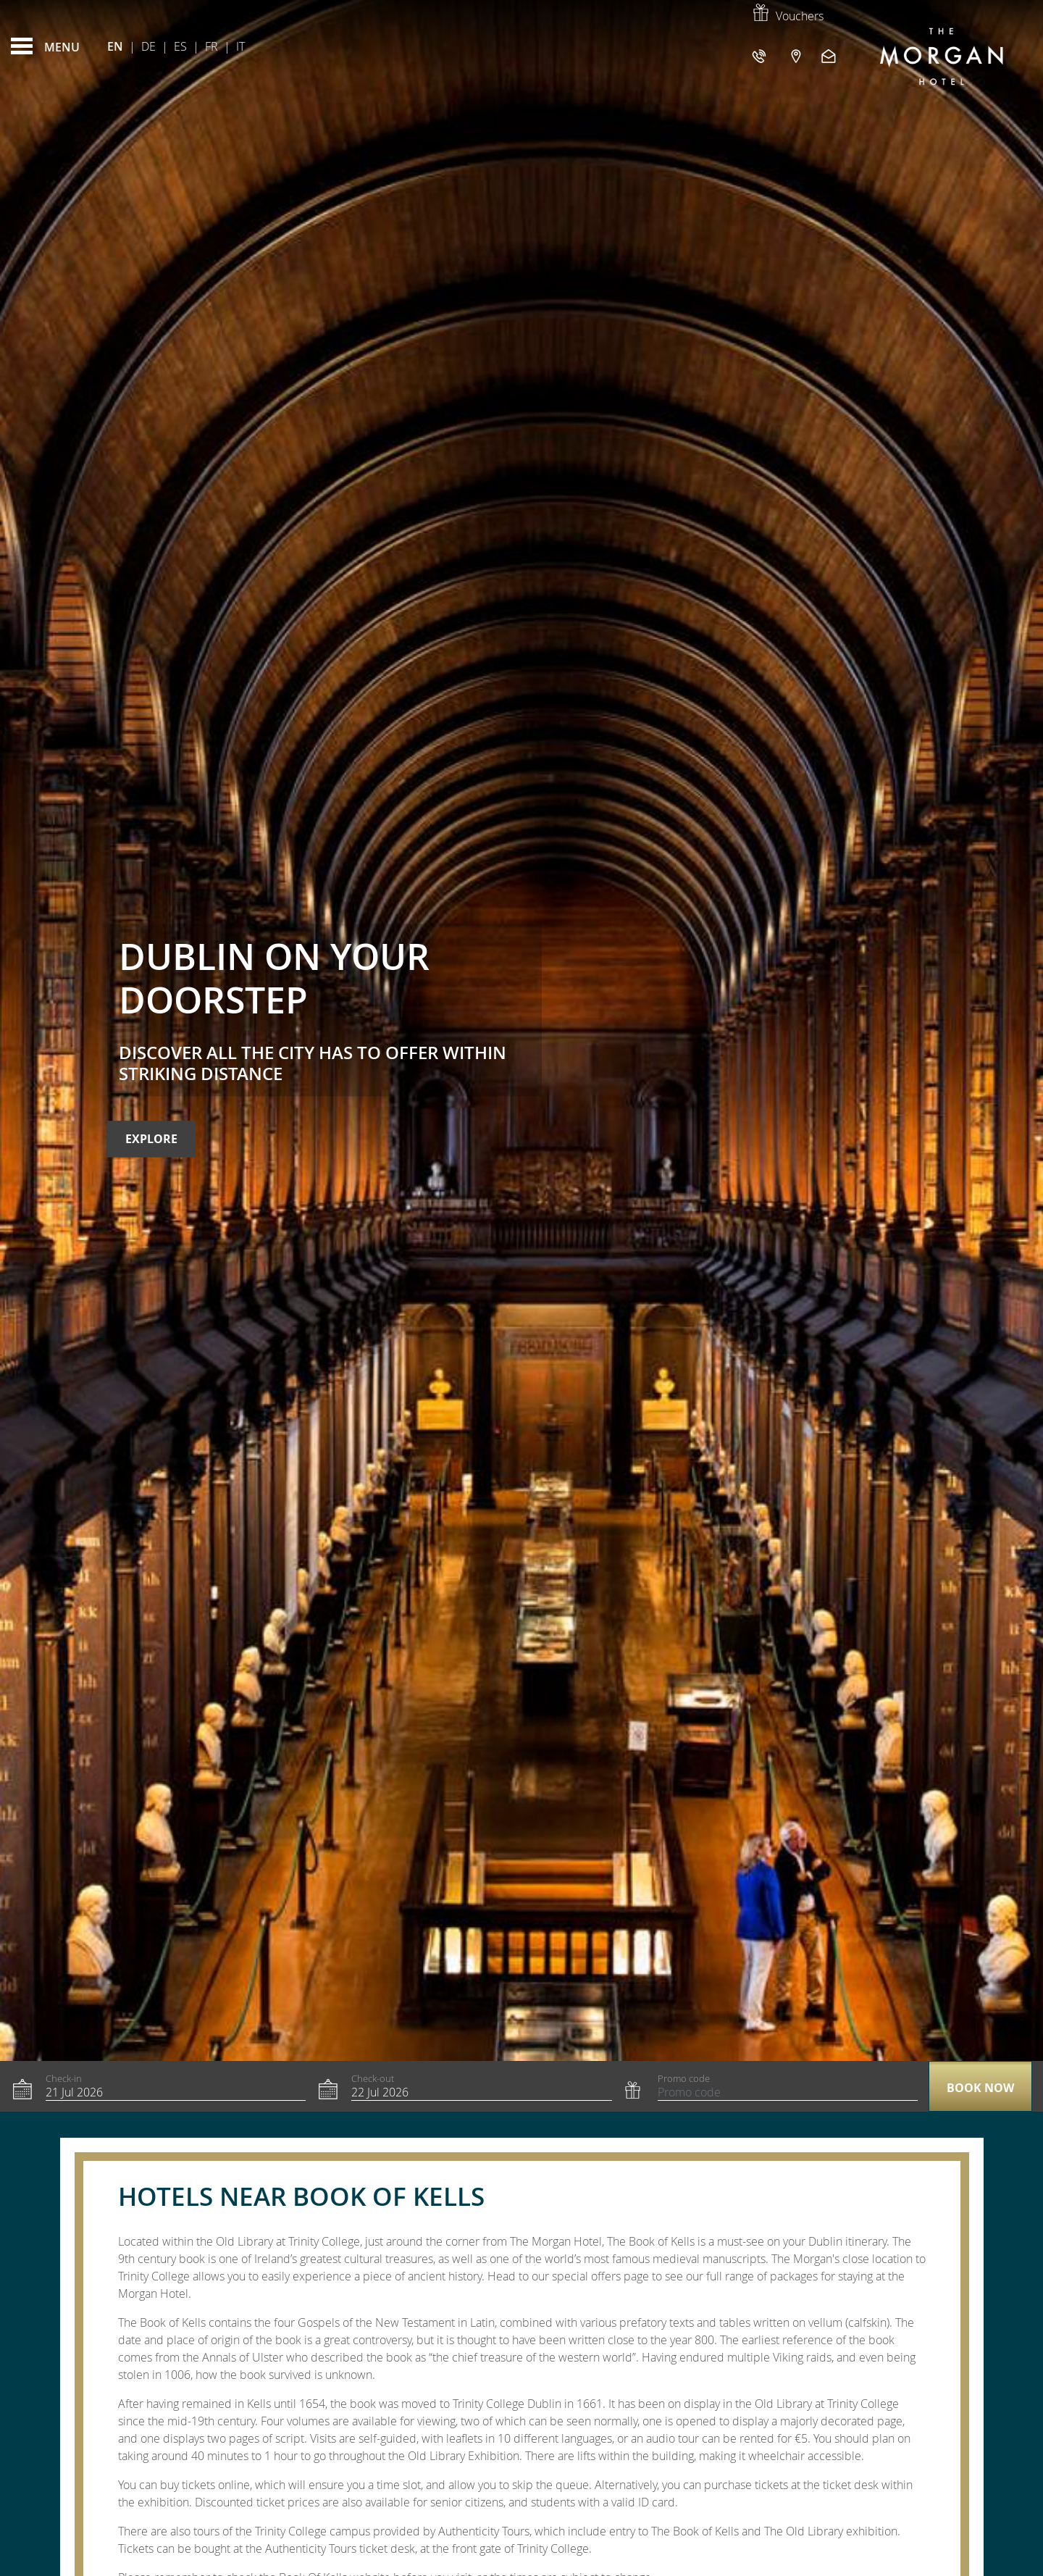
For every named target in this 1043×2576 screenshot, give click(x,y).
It (240, 46)
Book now (980, 2088)
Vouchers (787, 16)
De (148, 46)
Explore (151, 1139)
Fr (211, 46)
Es (180, 46)
